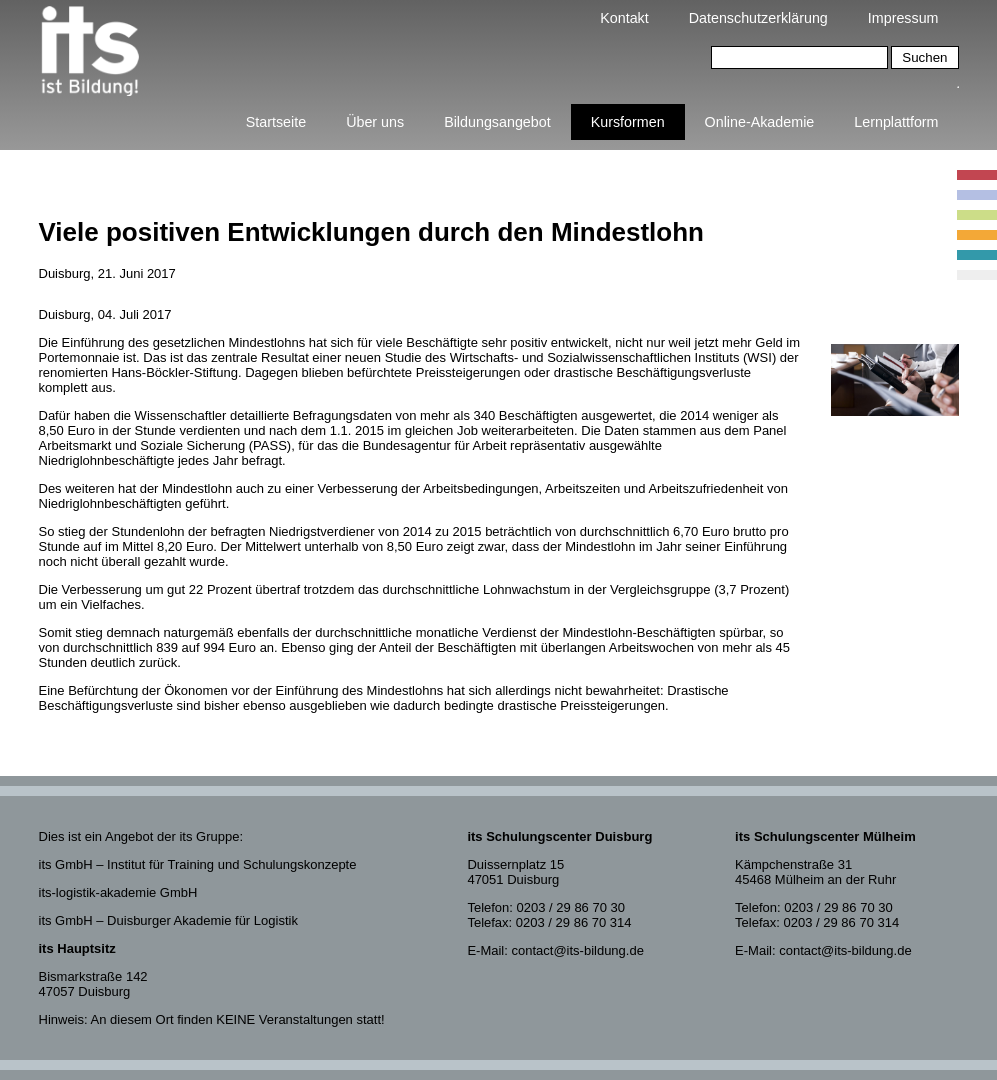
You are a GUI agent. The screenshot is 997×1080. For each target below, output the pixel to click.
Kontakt (624, 18)
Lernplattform (896, 122)
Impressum (903, 18)
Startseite (276, 122)
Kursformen (628, 122)
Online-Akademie (760, 122)
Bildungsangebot (497, 122)
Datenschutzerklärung (758, 18)
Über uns (375, 122)
